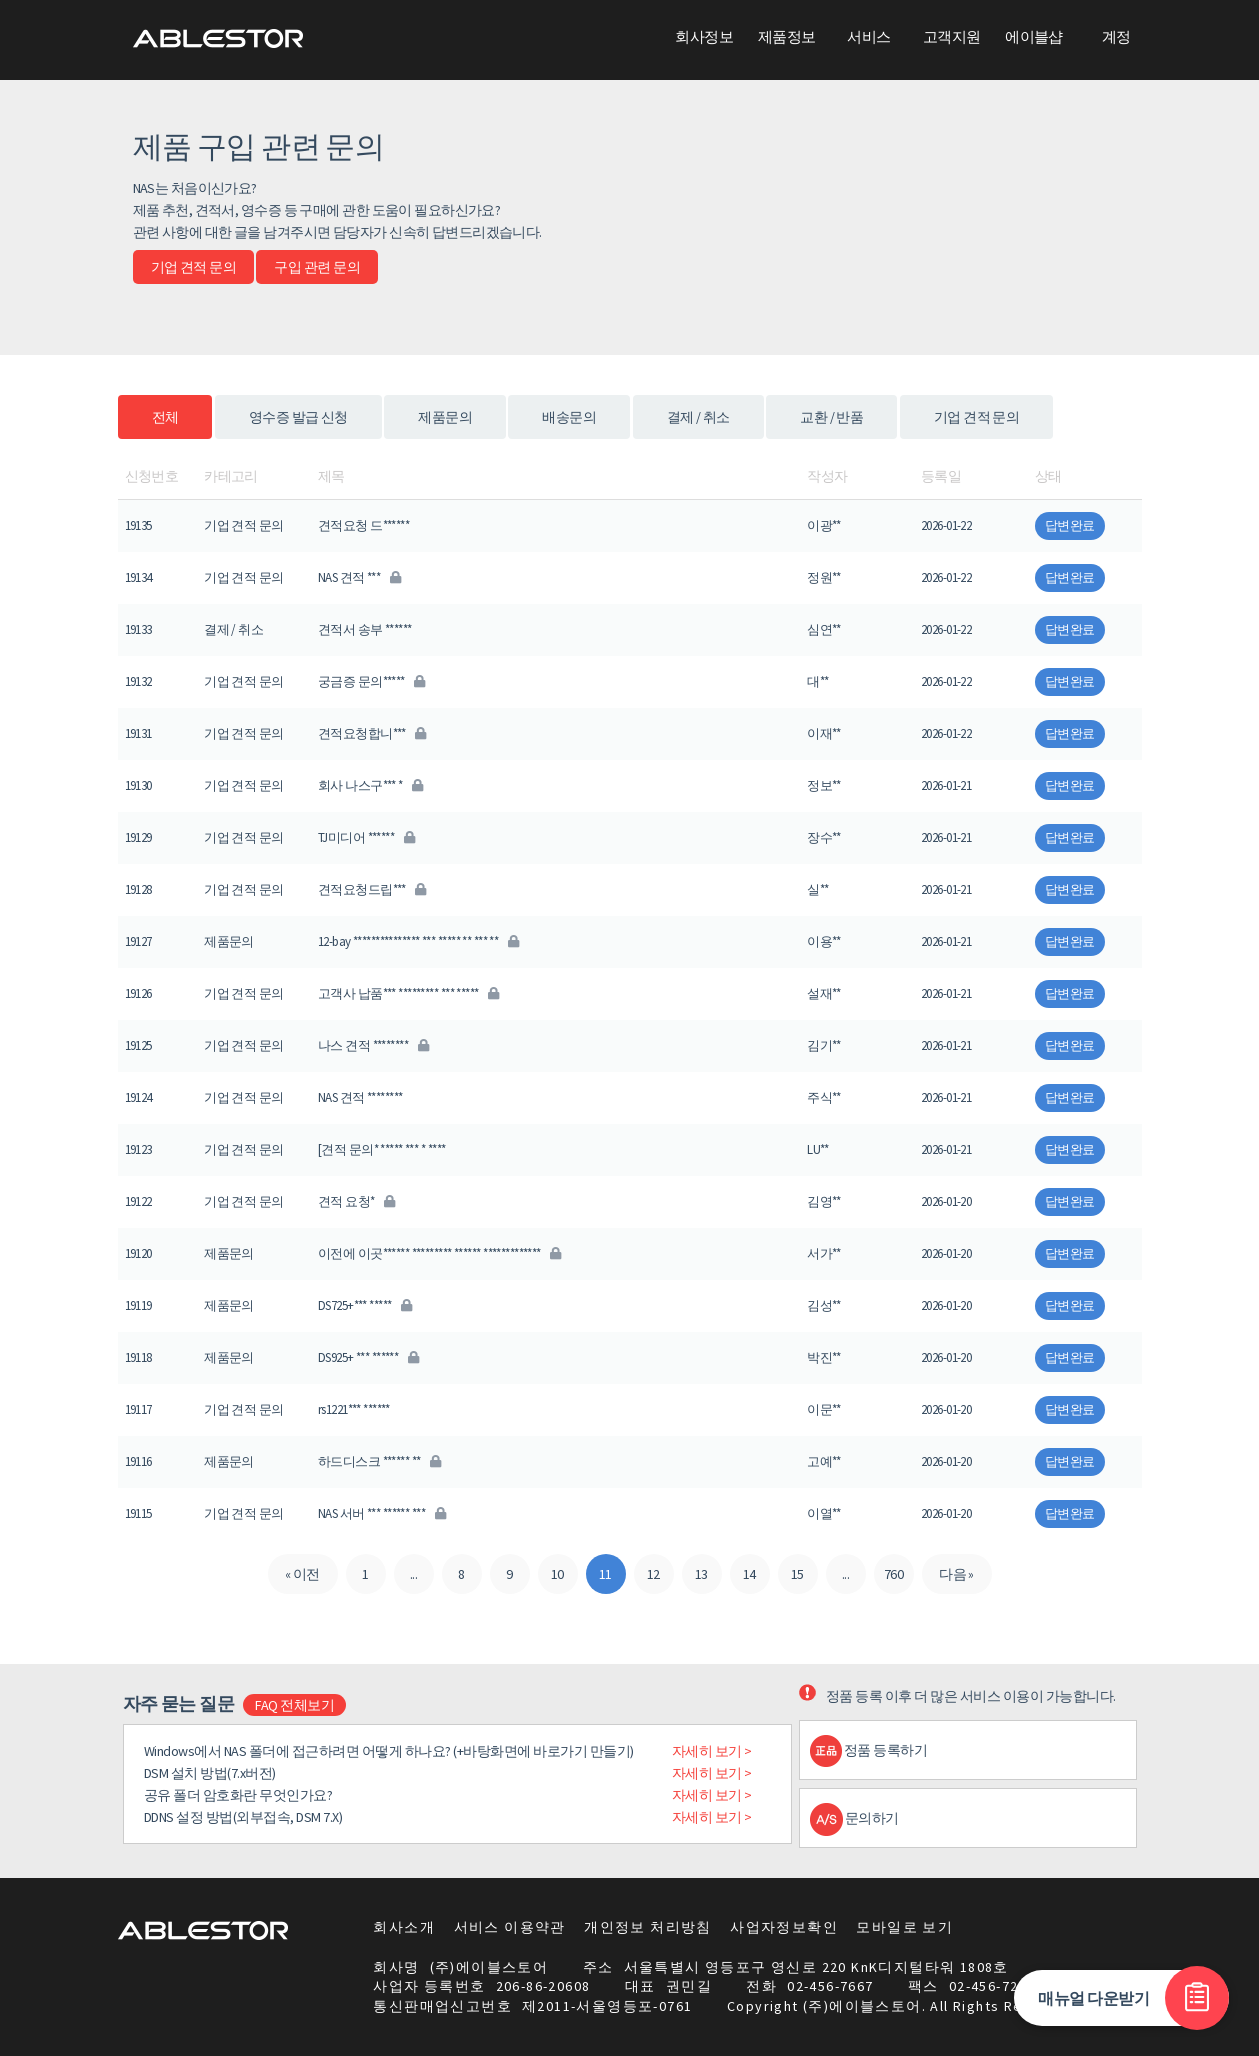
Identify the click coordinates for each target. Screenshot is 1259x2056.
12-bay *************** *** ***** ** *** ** (418, 941)
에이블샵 (1034, 36)
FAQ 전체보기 (294, 1705)
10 (557, 1574)
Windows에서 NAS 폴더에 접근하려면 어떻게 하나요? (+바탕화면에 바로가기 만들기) (389, 1751)
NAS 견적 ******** (360, 1097)
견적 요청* (356, 1201)
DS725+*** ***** (365, 1305)
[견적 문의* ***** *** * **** (382, 1149)
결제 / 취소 (698, 417)
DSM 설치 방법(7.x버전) (210, 1773)
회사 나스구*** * (370, 785)
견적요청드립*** (372, 889)
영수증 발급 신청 (298, 417)
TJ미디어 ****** (366, 837)
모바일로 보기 (904, 1927)
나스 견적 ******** (373, 1045)
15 (797, 1574)
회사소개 (404, 1927)
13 (701, 1574)
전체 (165, 417)
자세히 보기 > (712, 1751)
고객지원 (952, 36)
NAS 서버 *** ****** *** (381, 1513)
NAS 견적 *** (359, 577)
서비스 (868, 36)
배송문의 (569, 417)
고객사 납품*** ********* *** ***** (408, 993)
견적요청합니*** (372, 733)
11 (605, 1574)
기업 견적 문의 (194, 267)
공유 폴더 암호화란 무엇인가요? (238, 1795)
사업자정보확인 (784, 1927)
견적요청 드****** (363, 525)
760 (893, 1574)
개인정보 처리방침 (648, 1927)
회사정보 (704, 36)
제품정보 (787, 36)
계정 (1116, 36)
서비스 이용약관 (510, 1927)
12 (653, 1574)
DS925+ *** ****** (368, 1357)
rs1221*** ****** (354, 1409)
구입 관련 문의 (317, 267)
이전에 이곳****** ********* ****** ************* (439, 1253)
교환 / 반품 (831, 417)
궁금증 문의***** (371, 681)
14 (749, 1574)
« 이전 (302, 1574)
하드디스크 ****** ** (379, 1461)
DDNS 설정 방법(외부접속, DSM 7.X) (243, 1817)
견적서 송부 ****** (365, 629)
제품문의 (445, 417)
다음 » (956, 1574)
